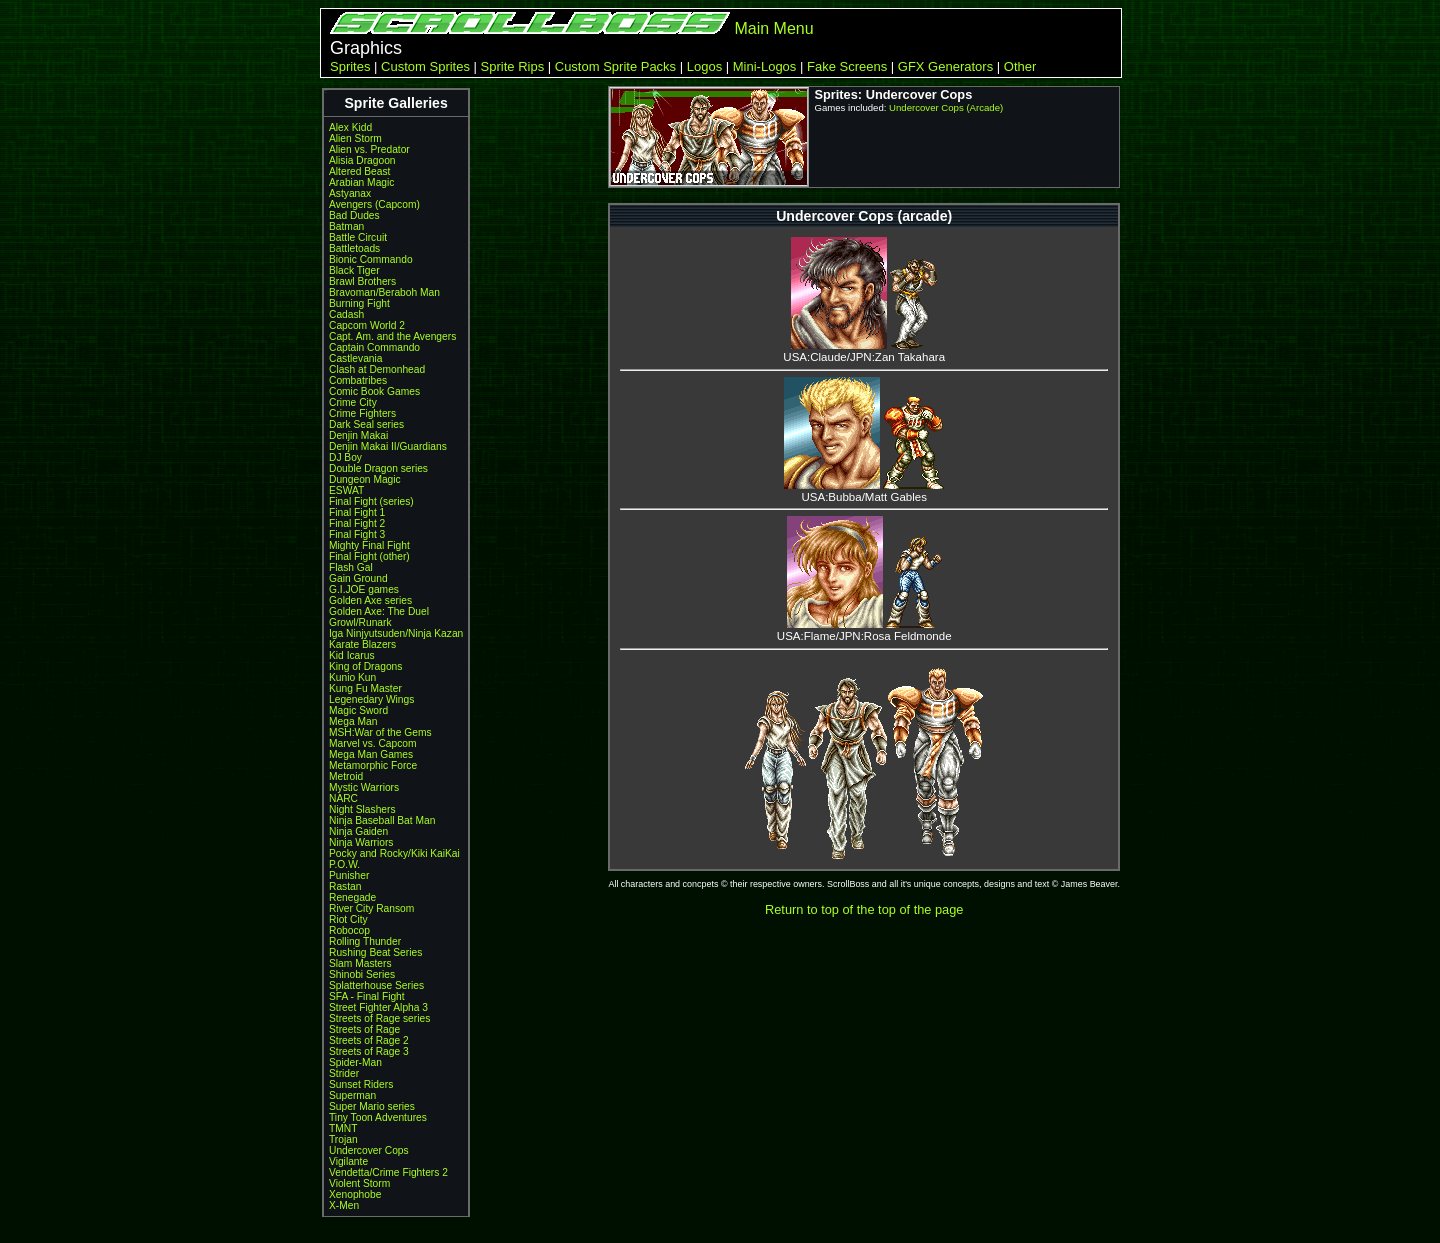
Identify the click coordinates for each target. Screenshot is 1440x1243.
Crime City (353, 402)
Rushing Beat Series (375, 952)
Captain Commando (374, 347)
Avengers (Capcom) (374, 204)
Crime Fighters (362, 413)
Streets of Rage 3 (369, 1051)
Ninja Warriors (361, 842)
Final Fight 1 (357, 512)
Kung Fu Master (365, 688)
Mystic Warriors (364, 787)
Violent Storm (359, 1183)
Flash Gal (351, 567)
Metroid (346, 776)
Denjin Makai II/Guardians (388, 446)
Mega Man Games (371, 754)
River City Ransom (371, 908)
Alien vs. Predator (369, 149)
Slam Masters (360, 963)
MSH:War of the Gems (380, 732)
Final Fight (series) (371, 501)
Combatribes (358, 380)
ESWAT (346, 490)
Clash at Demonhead (377, 369)
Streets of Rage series (379, 1018)
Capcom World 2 (367, 325)
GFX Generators (945, 66)
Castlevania (355, 358)
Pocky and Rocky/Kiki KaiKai (394, 853)
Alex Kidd (350, 127)
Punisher (349, 875)
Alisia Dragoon (362, 160)
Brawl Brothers (362, 281)
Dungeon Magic (365, 479)
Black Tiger (354, 270)
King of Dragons (365, 666)
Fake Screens (847, 66)
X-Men (344, 1205)
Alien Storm (355, 138)
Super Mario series (372, 1106)
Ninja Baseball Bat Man (382, 820)
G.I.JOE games (364, 589)
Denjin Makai (358, 435)
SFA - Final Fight (367, 996)
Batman (346, 226)
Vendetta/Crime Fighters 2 (388, 1172)
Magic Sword (358, 710)
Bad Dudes (354, 215)
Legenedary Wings (371, 699)
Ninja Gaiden (358, 831)
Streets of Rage (364, 1029)
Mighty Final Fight (369, 545)
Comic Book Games (374, 391)
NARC (343, 798)
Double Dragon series (378, 468)
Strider (344, 1073)
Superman (352, 1095)
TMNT (343, 1128)
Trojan (343, 1139)
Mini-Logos (765, 66)
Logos (704, 66)
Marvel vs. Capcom (373, 743)
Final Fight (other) (369, 556)
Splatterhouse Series (376, 985)
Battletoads (354, 248)
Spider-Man (355, 1062)
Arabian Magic (361, 182)
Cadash (346, 314)
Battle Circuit (358, 237)
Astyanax (350, 193)
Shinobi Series (362, 974)
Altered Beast (359, 171)
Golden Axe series (370, 600)
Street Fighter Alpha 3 (378, 1007)
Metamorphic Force (373, 765)
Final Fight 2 (357, 523)
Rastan (345, 886)
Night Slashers (362, 809)
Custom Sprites (425, 66)
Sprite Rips (513, 66)
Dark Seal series (366, 424)
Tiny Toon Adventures (378, 1117)
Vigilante (348, 1161)
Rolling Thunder (365, 941)
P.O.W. (344, 864)
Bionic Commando (371, 259)
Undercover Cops (369, 1150)
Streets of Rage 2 (369, 1040)
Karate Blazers (362, 644)
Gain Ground (358, 578)
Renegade (352, 897)
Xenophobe (355, 1194)
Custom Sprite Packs (615, 66)
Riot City (348, 919)
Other (1020, 66)
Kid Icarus (352, 655)
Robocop (349, 930)
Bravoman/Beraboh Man (384, 292)
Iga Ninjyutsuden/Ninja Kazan (396, 633)
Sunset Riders (361, 1084)
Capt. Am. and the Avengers (392, 336)
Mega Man (353, 721)
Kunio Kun (352, 677)
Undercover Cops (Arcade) (946, 107)
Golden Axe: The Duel (379, 611)
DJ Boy (345, 457)
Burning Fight (359, 303)
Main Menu (773, 28)
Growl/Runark (360, 622)
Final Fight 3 (357, 534)
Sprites (350, 66)
